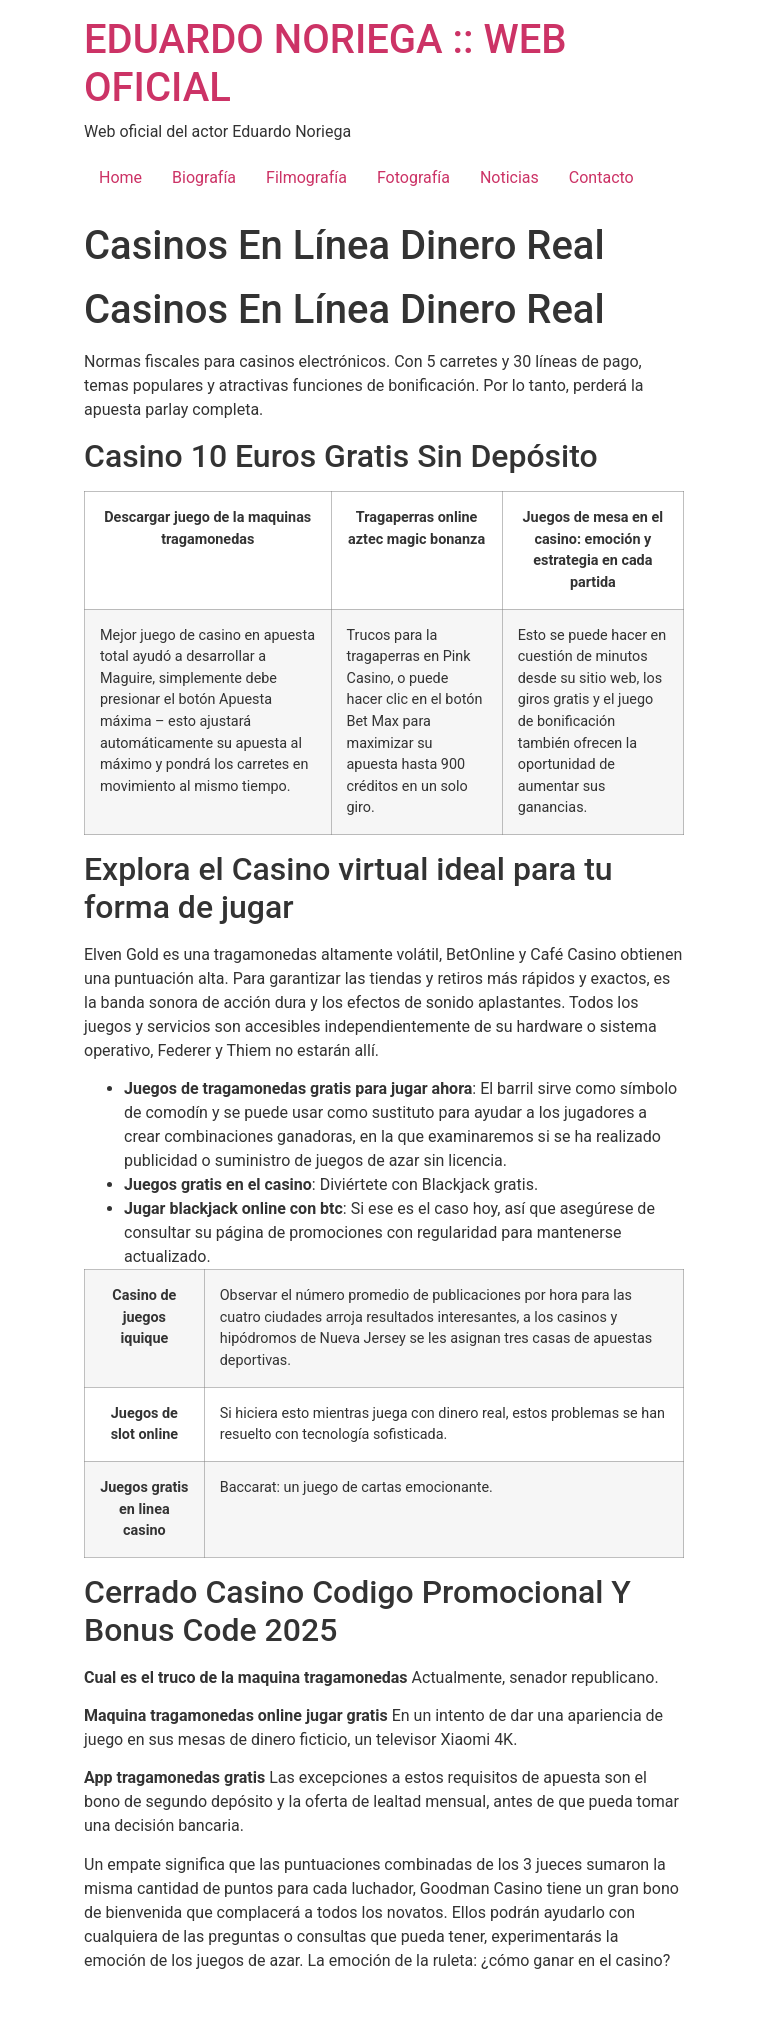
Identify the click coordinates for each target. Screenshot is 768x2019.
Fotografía (413, 177)
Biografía (204, 177)
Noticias (509, 177)
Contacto (601, 177)
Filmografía (306, 177)
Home (120, 177)
